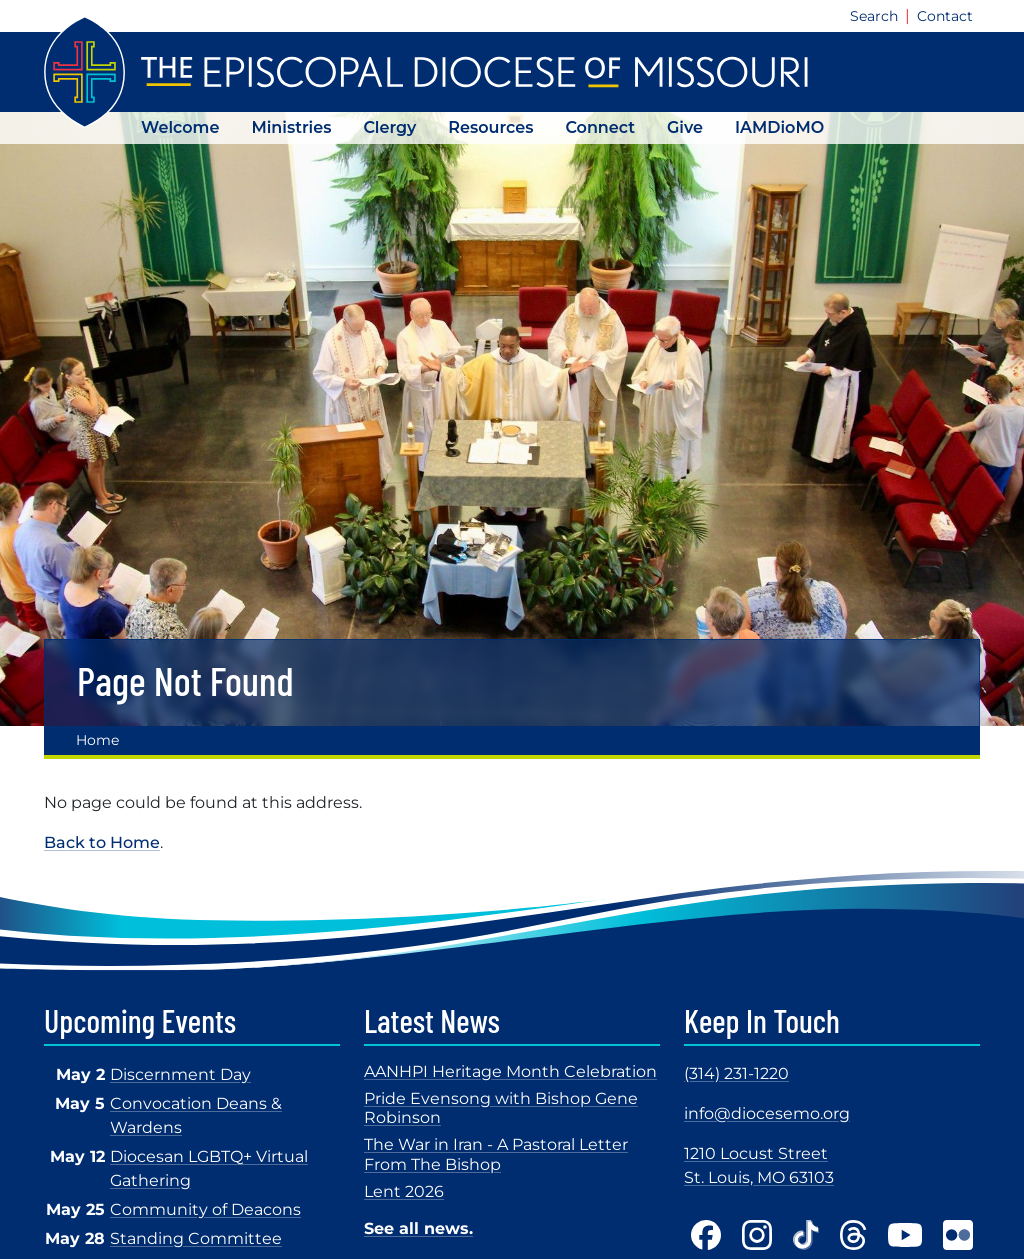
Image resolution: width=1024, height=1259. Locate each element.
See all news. (418, 1228)
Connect (600, 127)
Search (874, 16)
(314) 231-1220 (736, 1073)
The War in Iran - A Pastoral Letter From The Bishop (496, 1154)
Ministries (291, 127)
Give (685, 127)
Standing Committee (196, 1238)
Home (97, 740)
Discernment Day (180, 1074)
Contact (945, 16)
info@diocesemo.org (767, 1113)
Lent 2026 (404, 1191)
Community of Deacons (205, 1209)
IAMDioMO (779, 127)
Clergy (389, 127)
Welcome (180, 127)
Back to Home (102, 842)
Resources (490, 127)
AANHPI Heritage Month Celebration (510, 1071)
